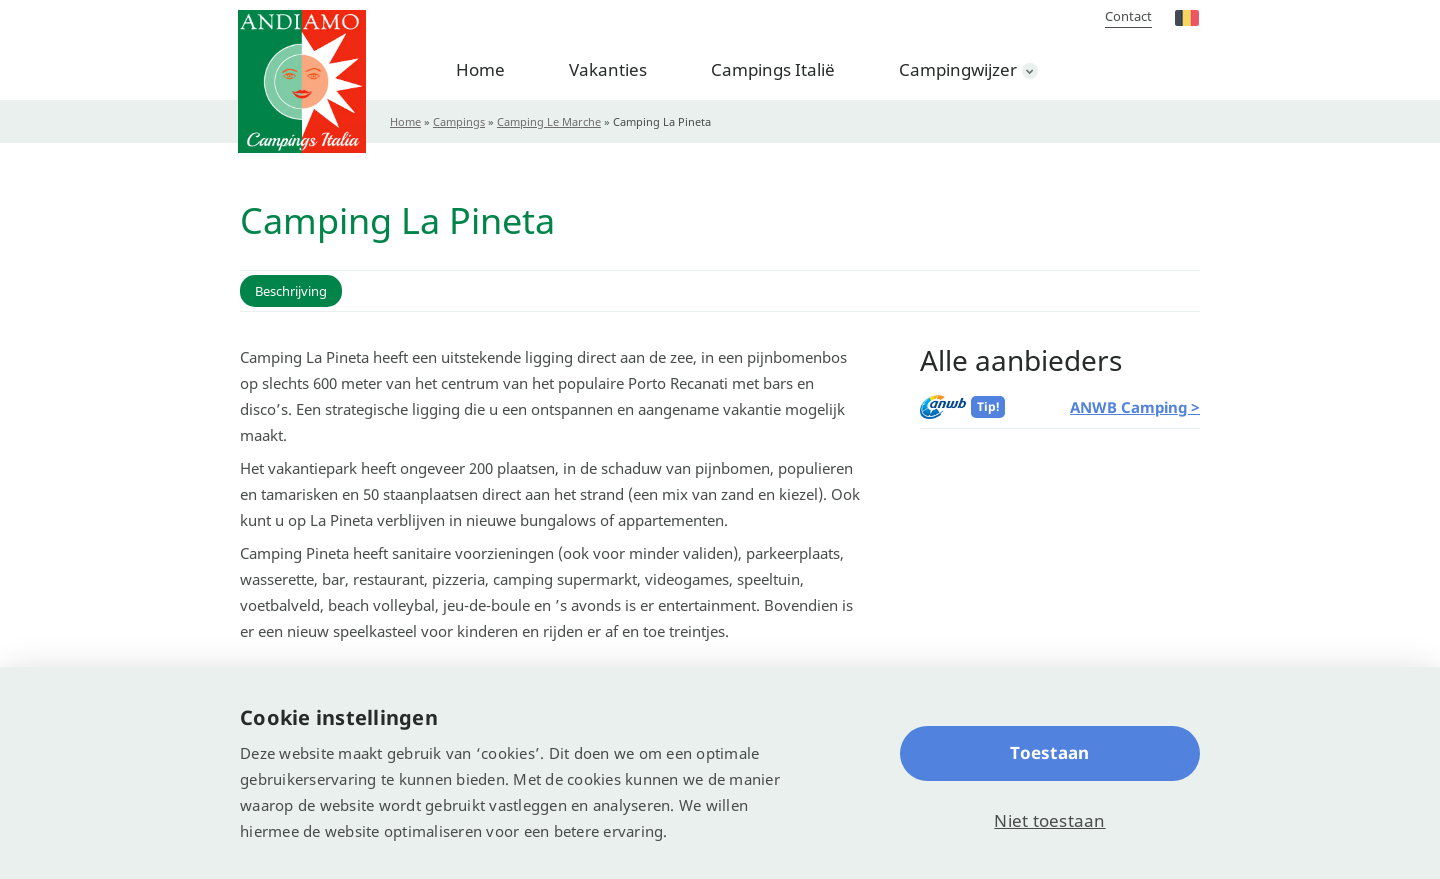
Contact (1128, 16)
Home (480, 69)
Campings (459, 121)
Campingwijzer (958, 69)
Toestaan (1049, 752)
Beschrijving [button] (291, 291)
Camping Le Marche (549, 121)
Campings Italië (773, 69)
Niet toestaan (1049, 820)
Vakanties (608, 69)
